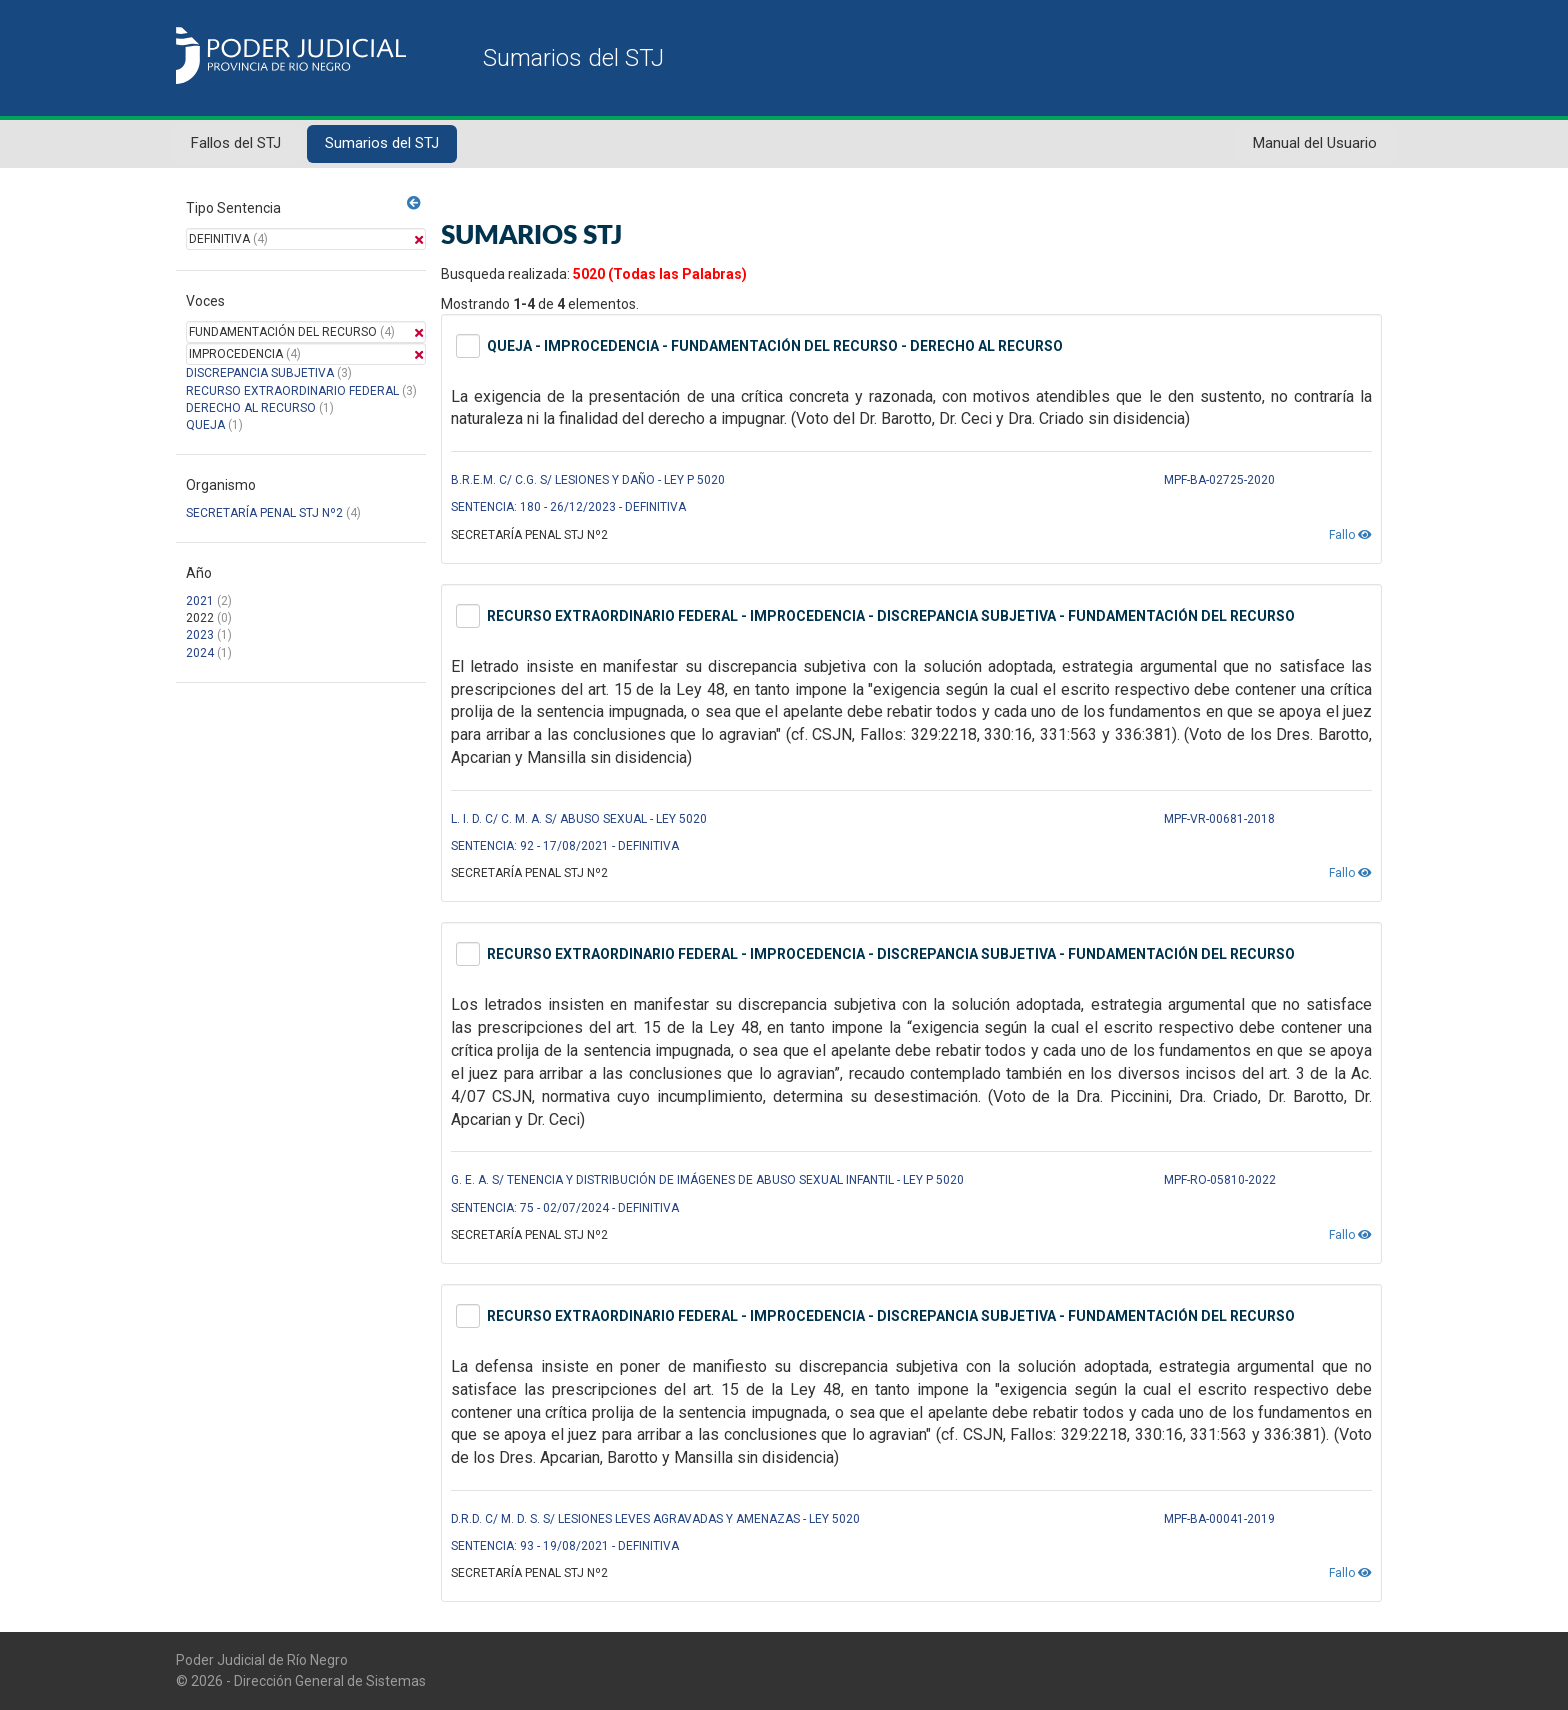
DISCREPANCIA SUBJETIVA (260, 373)
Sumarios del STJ (382, 143)
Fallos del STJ (236, 143)
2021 (200, 601)
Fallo (1350, 535)
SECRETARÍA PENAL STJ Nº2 (264, 513)
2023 (200, 635)
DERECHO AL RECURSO (251, 408)
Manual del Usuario (1315, 143)
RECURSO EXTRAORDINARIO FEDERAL (292, 391)
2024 (200, 653)
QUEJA (205, 425)
